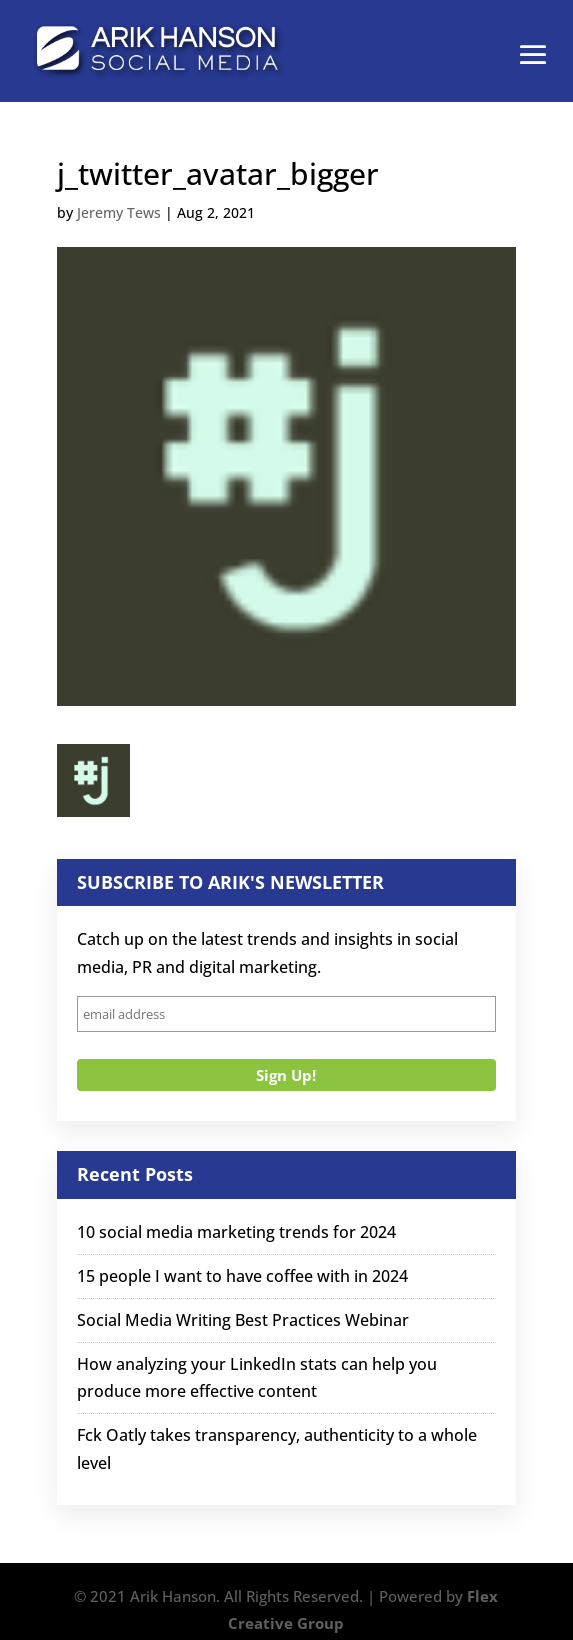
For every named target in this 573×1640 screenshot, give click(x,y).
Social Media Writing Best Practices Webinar (243, 1320)
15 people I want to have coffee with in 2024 (242, 1276)
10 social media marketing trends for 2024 (236, 1232)
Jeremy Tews (119, 212)
